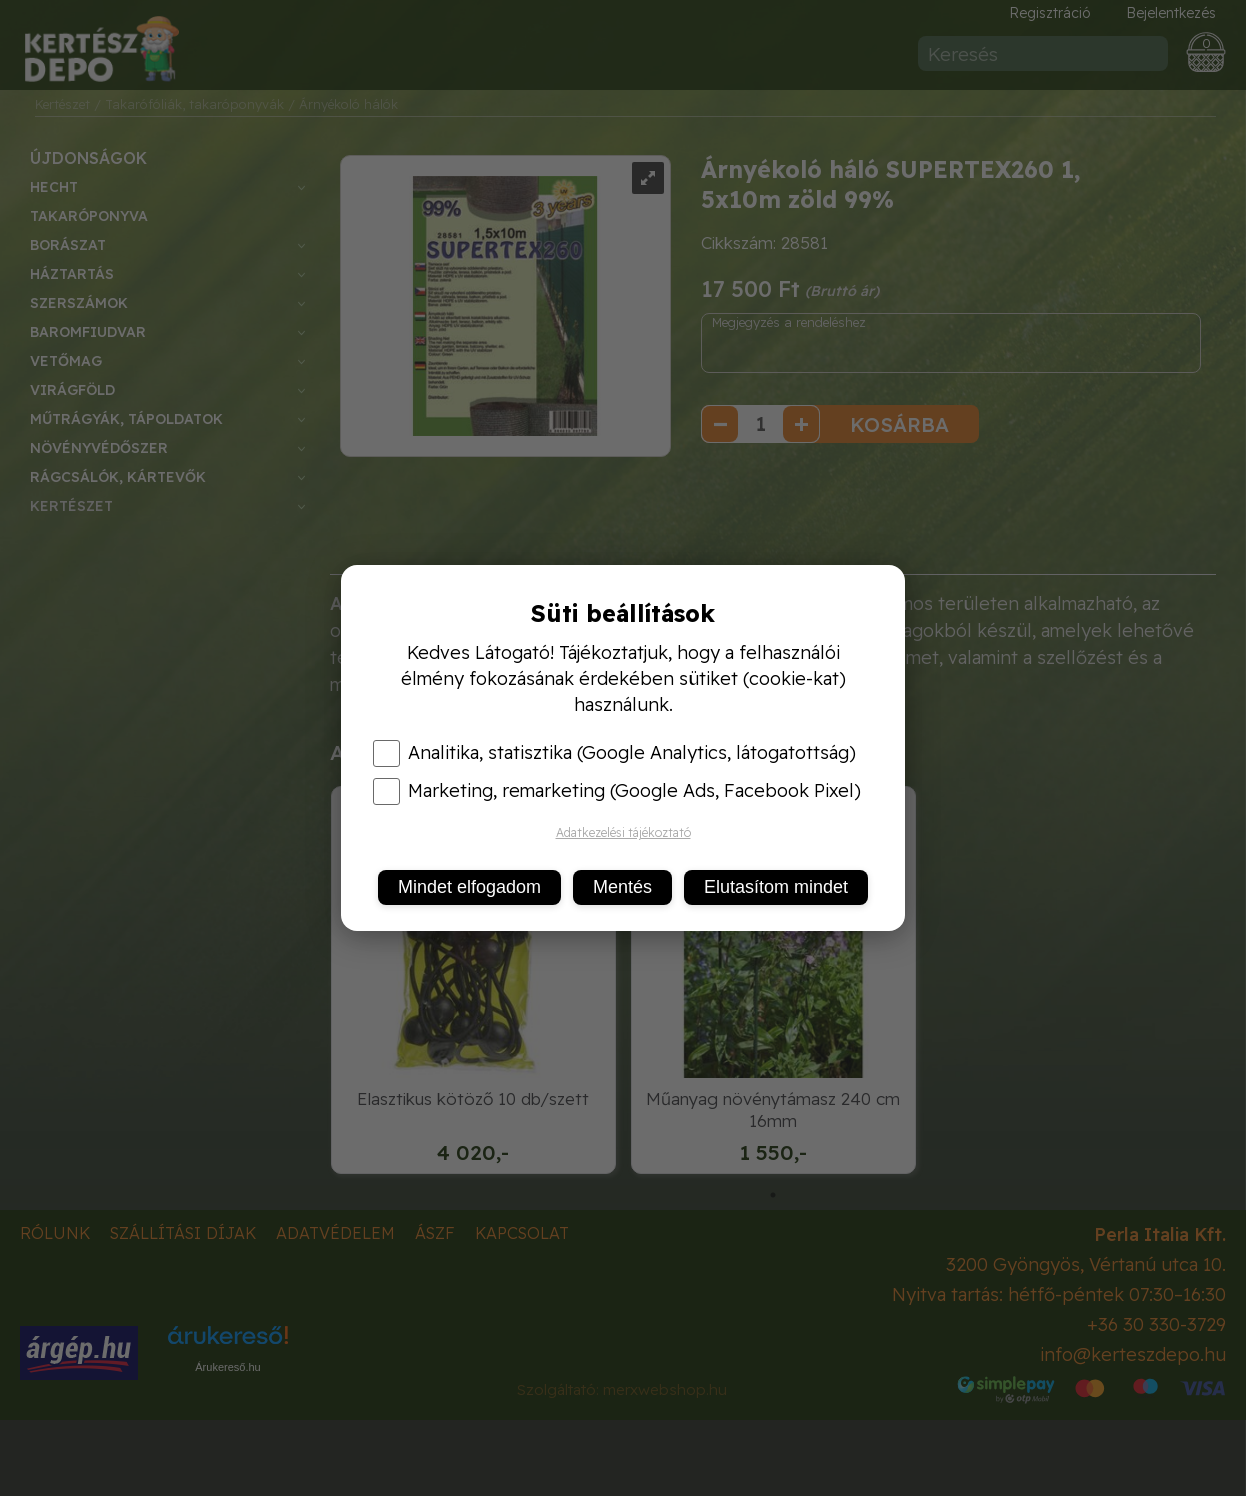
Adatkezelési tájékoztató (623, 832)
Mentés (622, 887)
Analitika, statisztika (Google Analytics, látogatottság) (614, 753)
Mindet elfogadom (469, 887)
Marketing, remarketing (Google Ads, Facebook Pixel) (617, 791)
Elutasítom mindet (776, 887)
